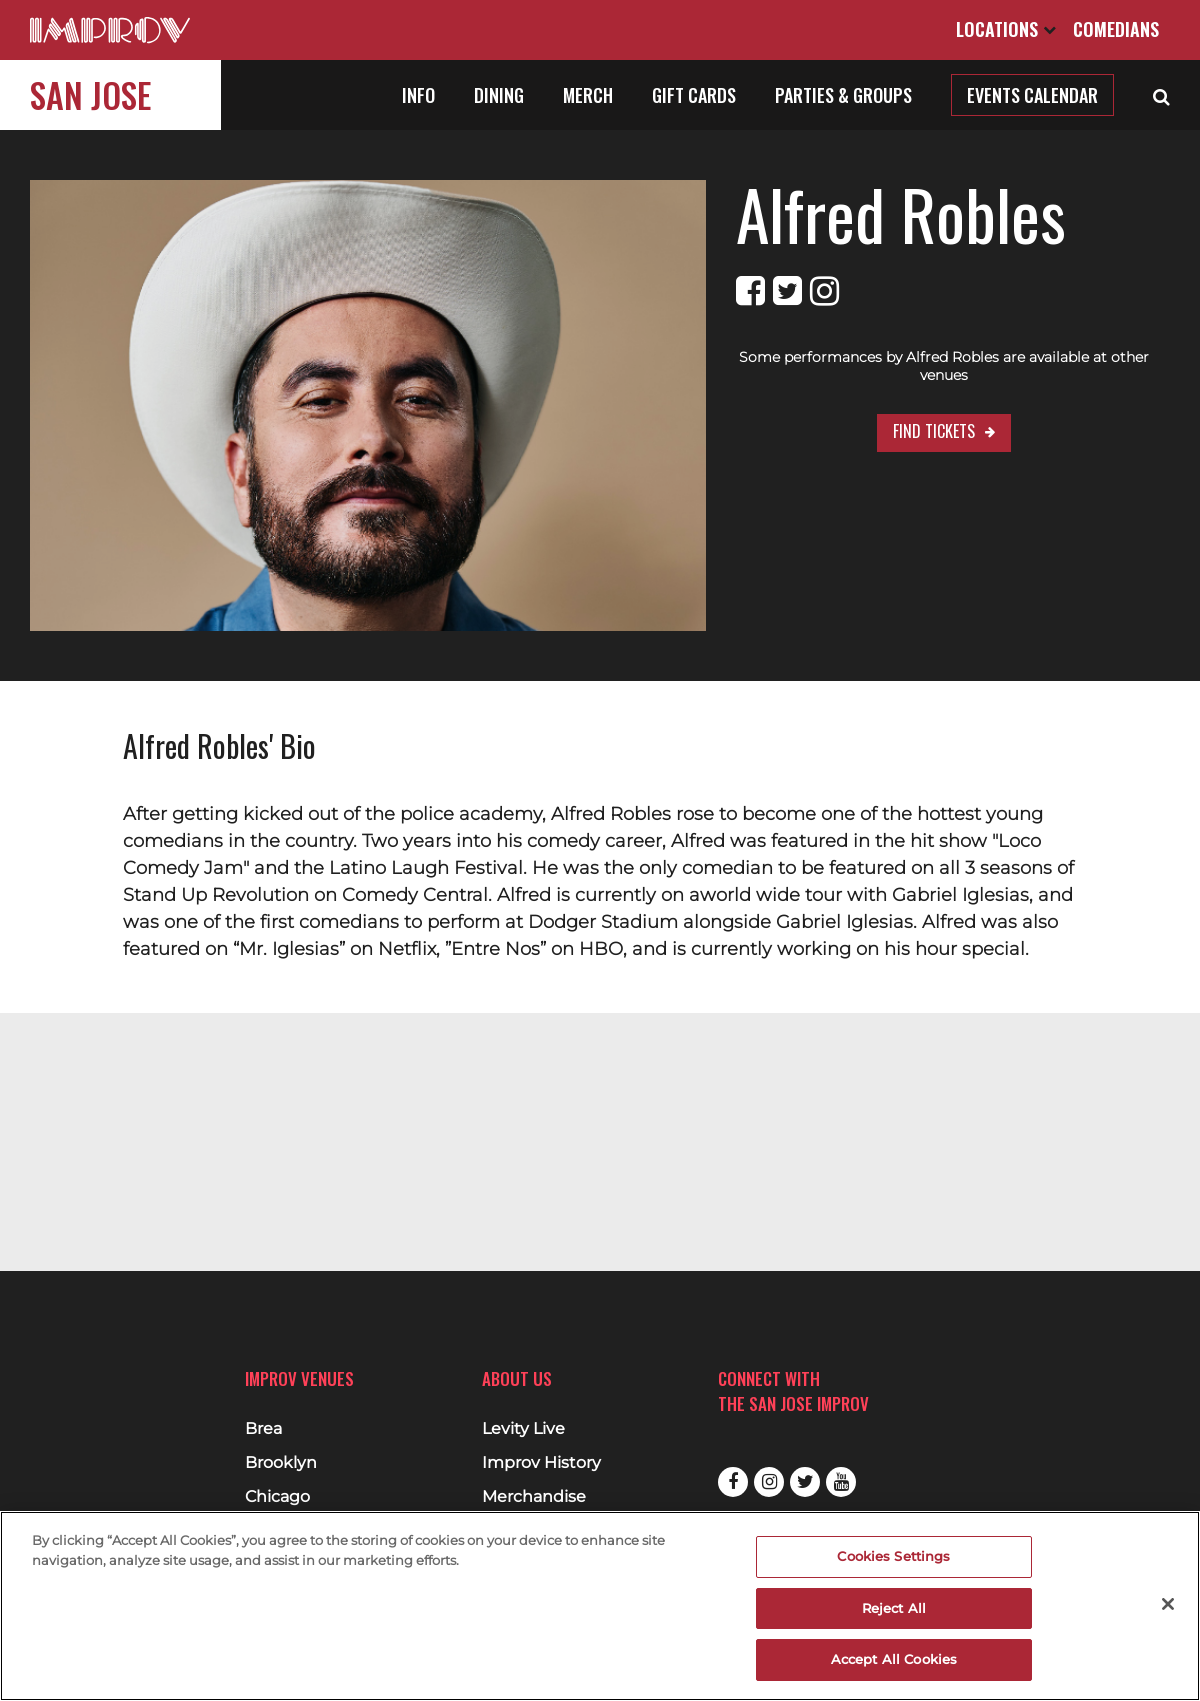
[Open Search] (1161, 95)
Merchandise (534, 1497)
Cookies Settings (893, 1556)
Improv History (541, 1463)
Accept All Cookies (894, 1659)
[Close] (1168, 1604)
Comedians (1116, 29)
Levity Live (523, 1429)
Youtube (841, 1482)
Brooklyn (281, 1463)
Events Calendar (1032, 95)
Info (418, 95)
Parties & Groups (843, 95)
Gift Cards (694, 95)
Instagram (769, 1482)
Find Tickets (881, 413)
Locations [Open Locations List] (1006, 29)
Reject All (894, 1608)
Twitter (805, 1482)
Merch (588, 95)
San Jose (90, 94)
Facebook (733, 1482)
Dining (499, 95)
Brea (263, 1429)
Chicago (277, 1497)
